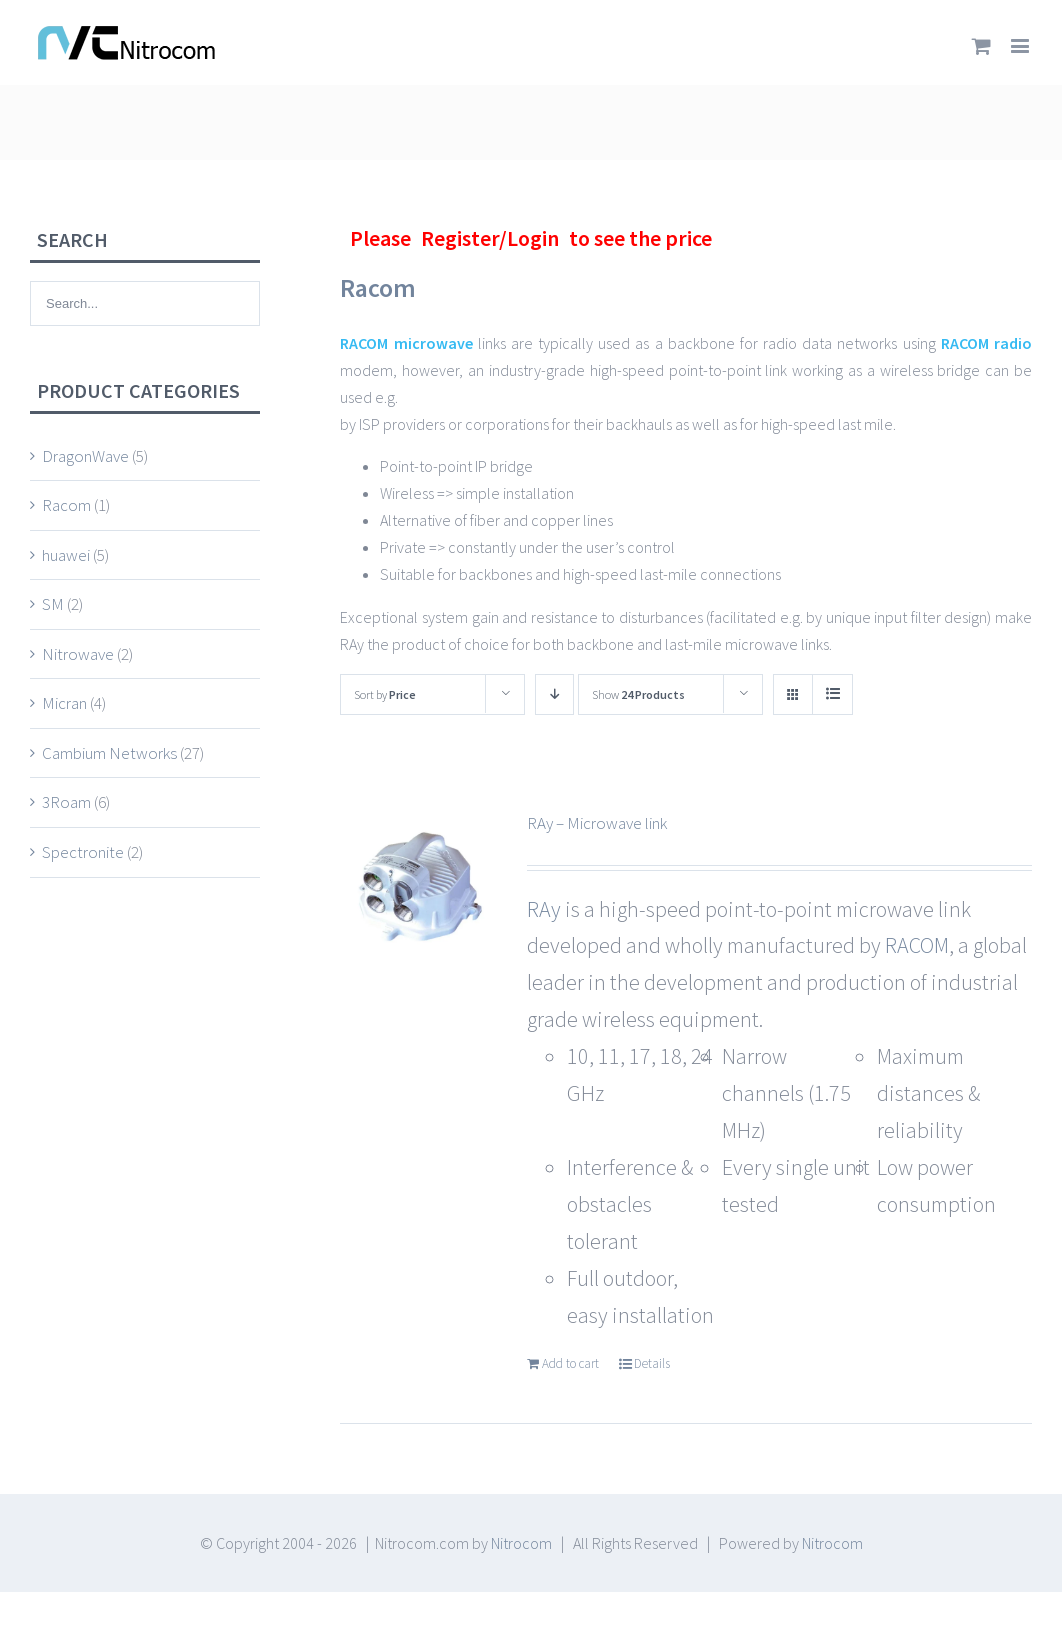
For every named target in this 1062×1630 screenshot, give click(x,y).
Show (638, 694)
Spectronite (83, 852)
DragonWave (85, 456)
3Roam (66, 802)
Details (652, 1363)
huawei (66, 555)
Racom (66, 505)
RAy (546, 909)
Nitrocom (521, 1543)
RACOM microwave (406, 343)
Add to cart (570, 1363)
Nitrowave (78, 654)
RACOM (917, 945)
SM (53, 604)
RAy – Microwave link (597, 823)
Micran (64, 703)
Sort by (385, 694)
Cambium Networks (109, 753)
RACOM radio (986, 343)
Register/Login (490, 238)
